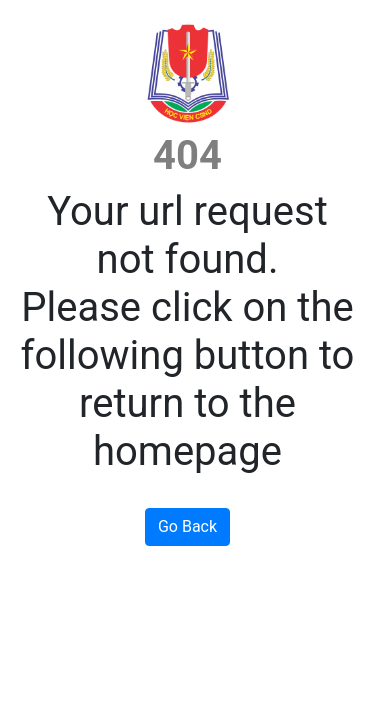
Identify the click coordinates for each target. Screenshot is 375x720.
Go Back (187, 526)
